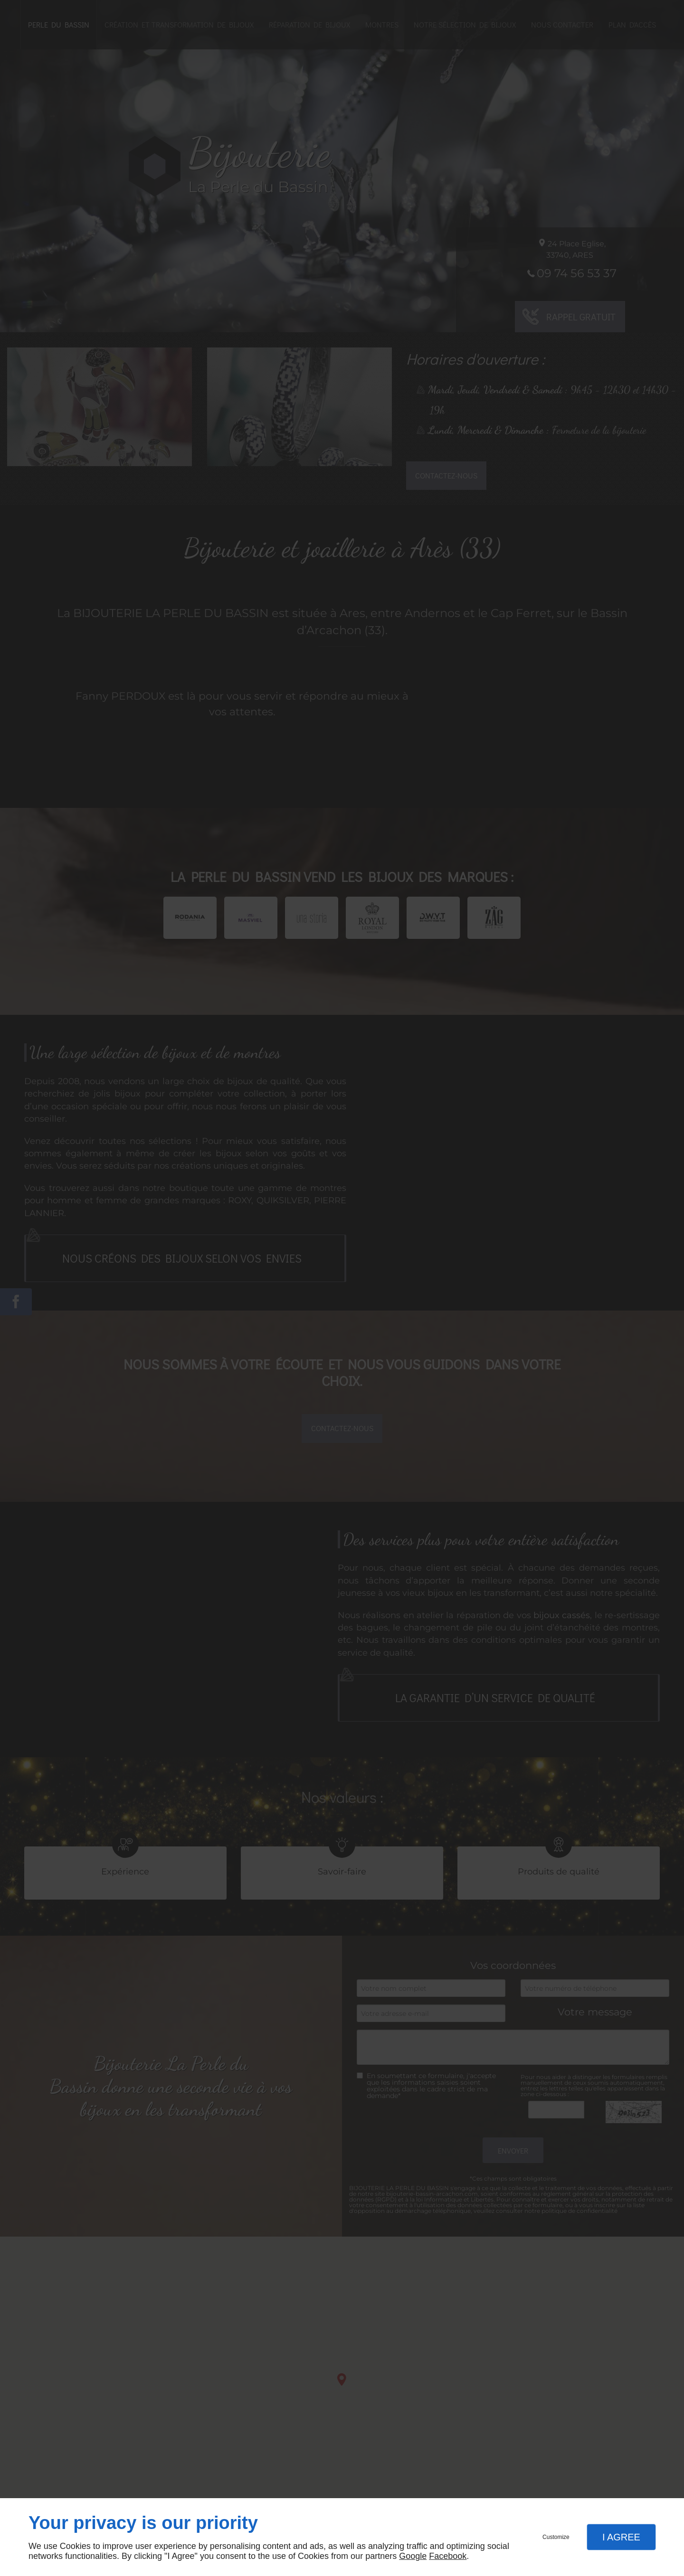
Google (413, 2556)
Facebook (447, 2556)
